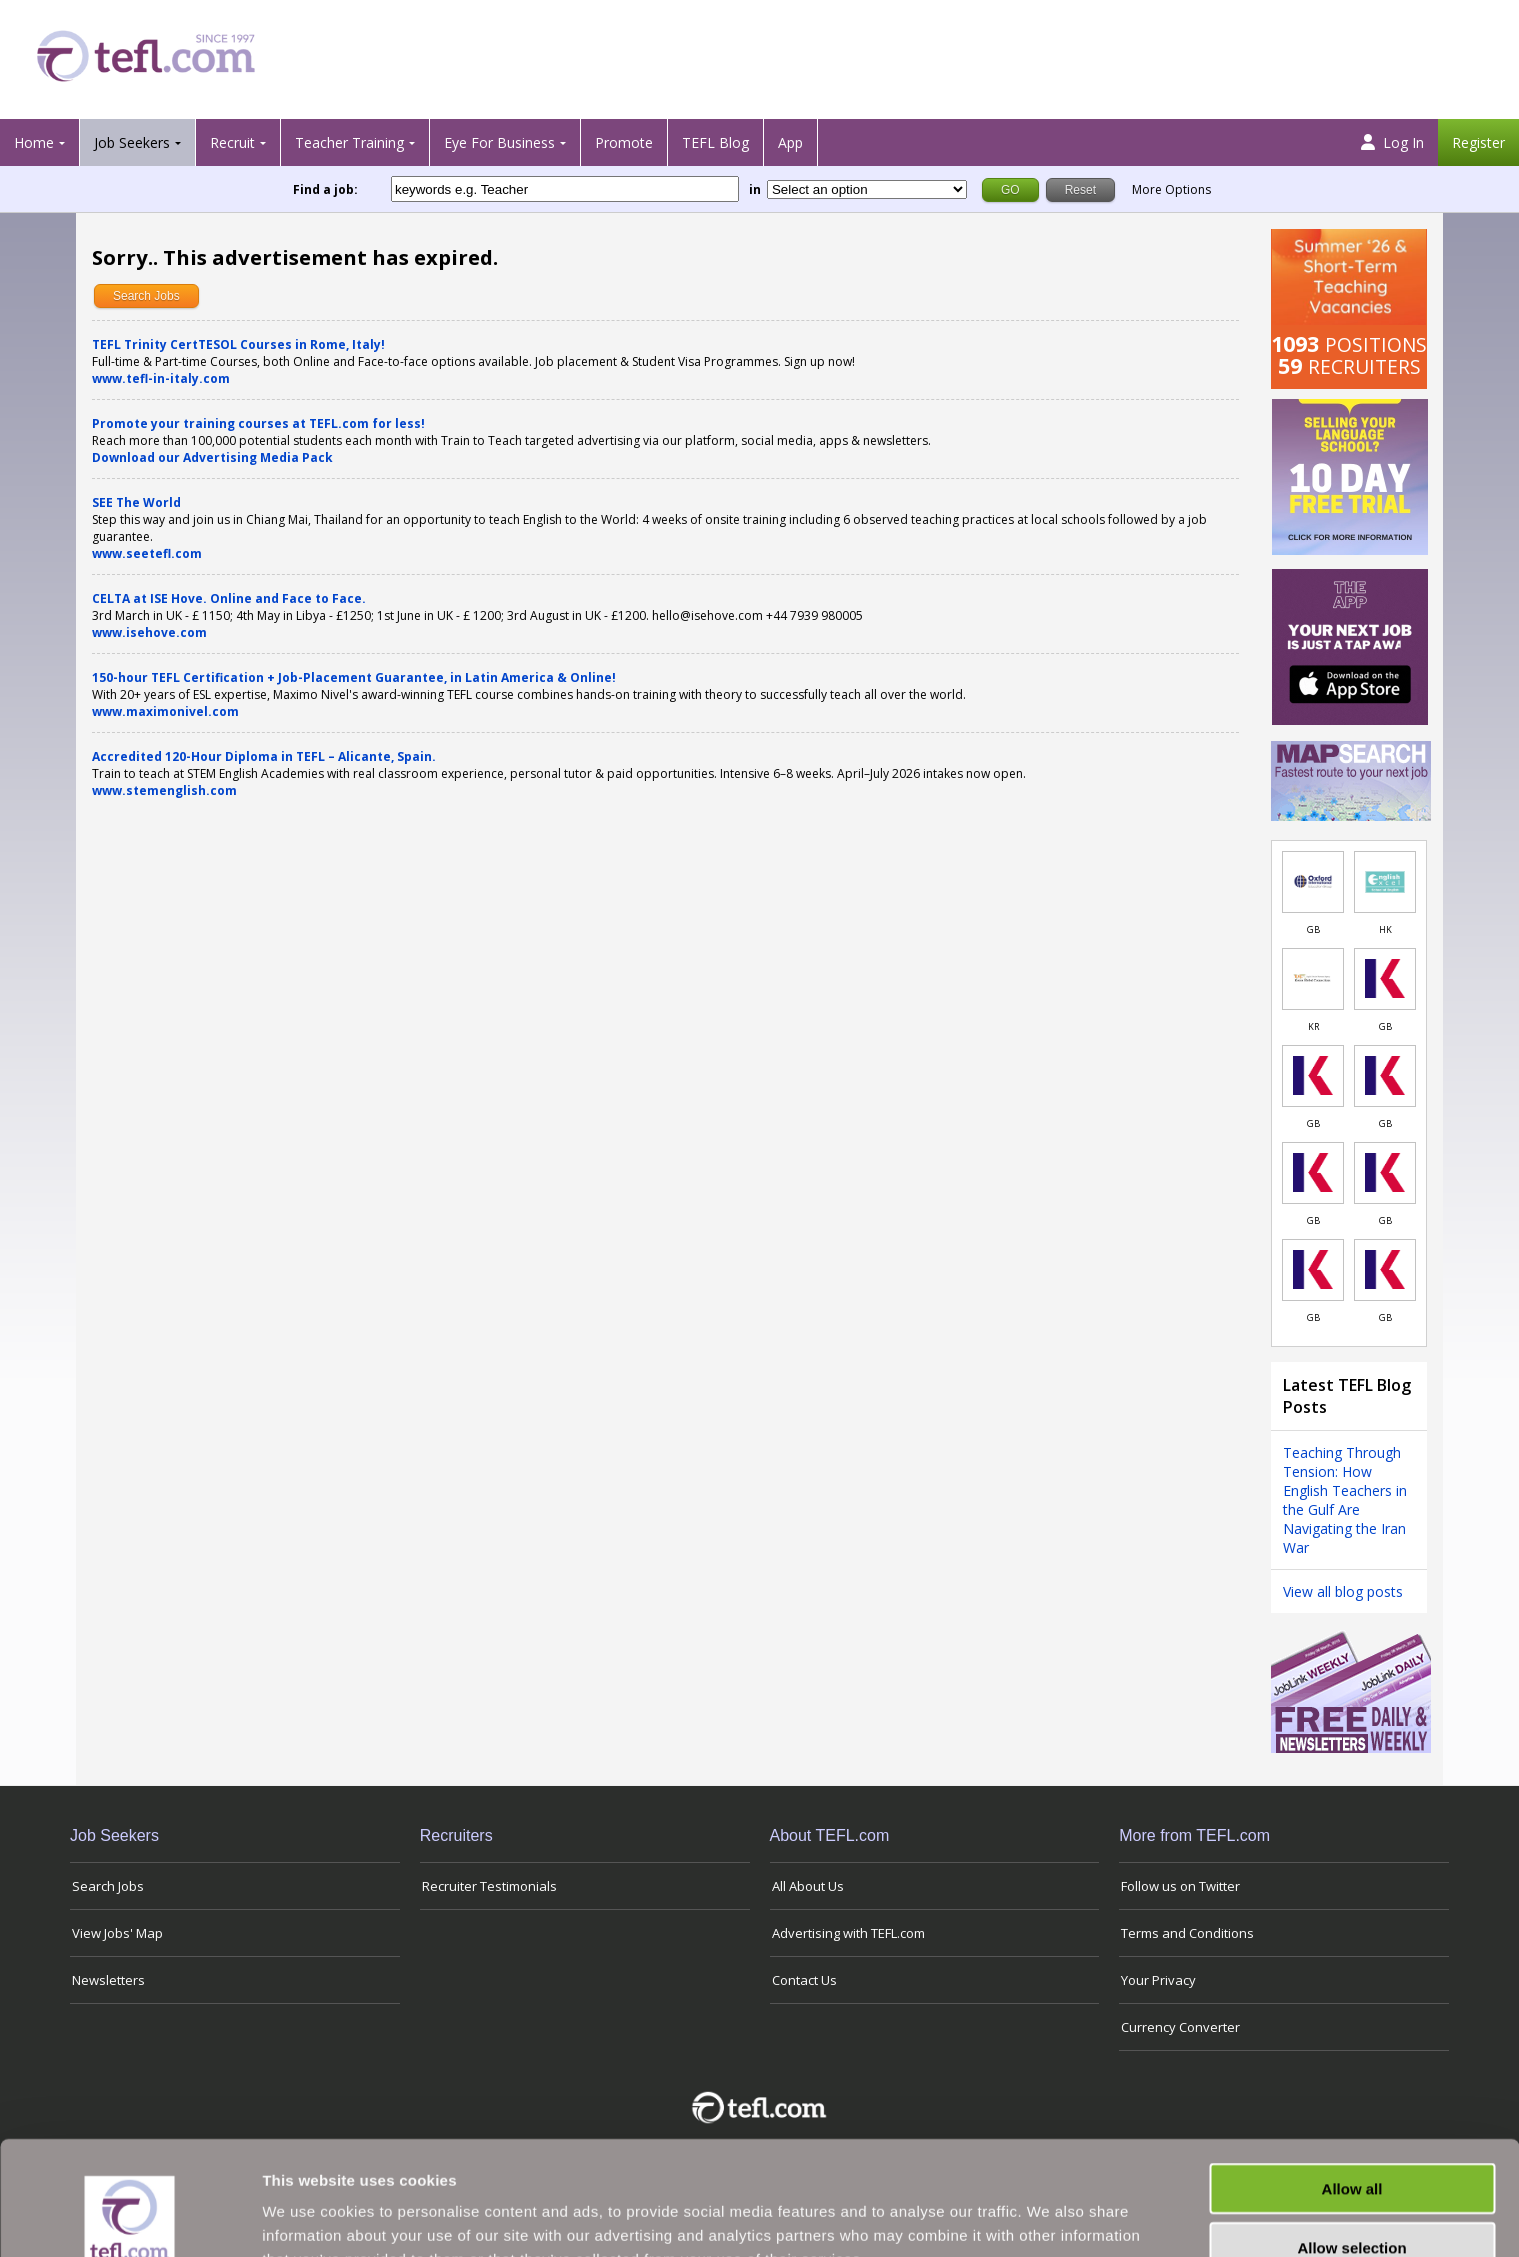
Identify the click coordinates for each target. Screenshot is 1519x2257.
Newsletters (108, 1980)
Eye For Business (499, 142)
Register (1478, 142)
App (790, 142)
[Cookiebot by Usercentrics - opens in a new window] (129, 2218)
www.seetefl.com (147, 553)
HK (1385, 929)
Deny (1352, 2198)
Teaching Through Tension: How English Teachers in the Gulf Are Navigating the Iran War (1345, 1500)
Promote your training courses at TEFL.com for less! (258, 423)
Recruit (232, 142)
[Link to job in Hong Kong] (1385, 882)
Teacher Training (349, 142)
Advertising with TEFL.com (848, 1933)
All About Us (808, 1886)
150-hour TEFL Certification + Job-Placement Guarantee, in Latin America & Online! (354, 677)
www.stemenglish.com (164, 790)
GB (1313, 929)
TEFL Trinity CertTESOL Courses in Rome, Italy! (238, 344)
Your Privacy (1158, 1980)
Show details (1049, 2217)
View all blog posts (1343, 1591)
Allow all (1352, 2081)
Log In (1392, 142)
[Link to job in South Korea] (1313, 979)
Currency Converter (1180, 2027)
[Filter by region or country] (867, 189)
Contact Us (804, 1980)
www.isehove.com (149, 632)
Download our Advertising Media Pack (212, 457)
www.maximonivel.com (165, 711)
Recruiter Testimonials (489, 1886)
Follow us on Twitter (1180, 1886)
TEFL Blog (715, 142)
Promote (624, 142)
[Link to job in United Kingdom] (1313, 882)
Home (34, 142)
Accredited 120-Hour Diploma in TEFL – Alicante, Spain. (264, 756)
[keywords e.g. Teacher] (565, 189)
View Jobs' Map (117, 1933)
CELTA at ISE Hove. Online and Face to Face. (229, 598)
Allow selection (1351, 2140)
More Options (1171, 189)
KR (1313, 1026)
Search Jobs (146, 296)
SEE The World (136, 502)
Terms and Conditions (1187, 1933)
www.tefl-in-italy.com (161, 378)
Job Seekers (132, 142)
